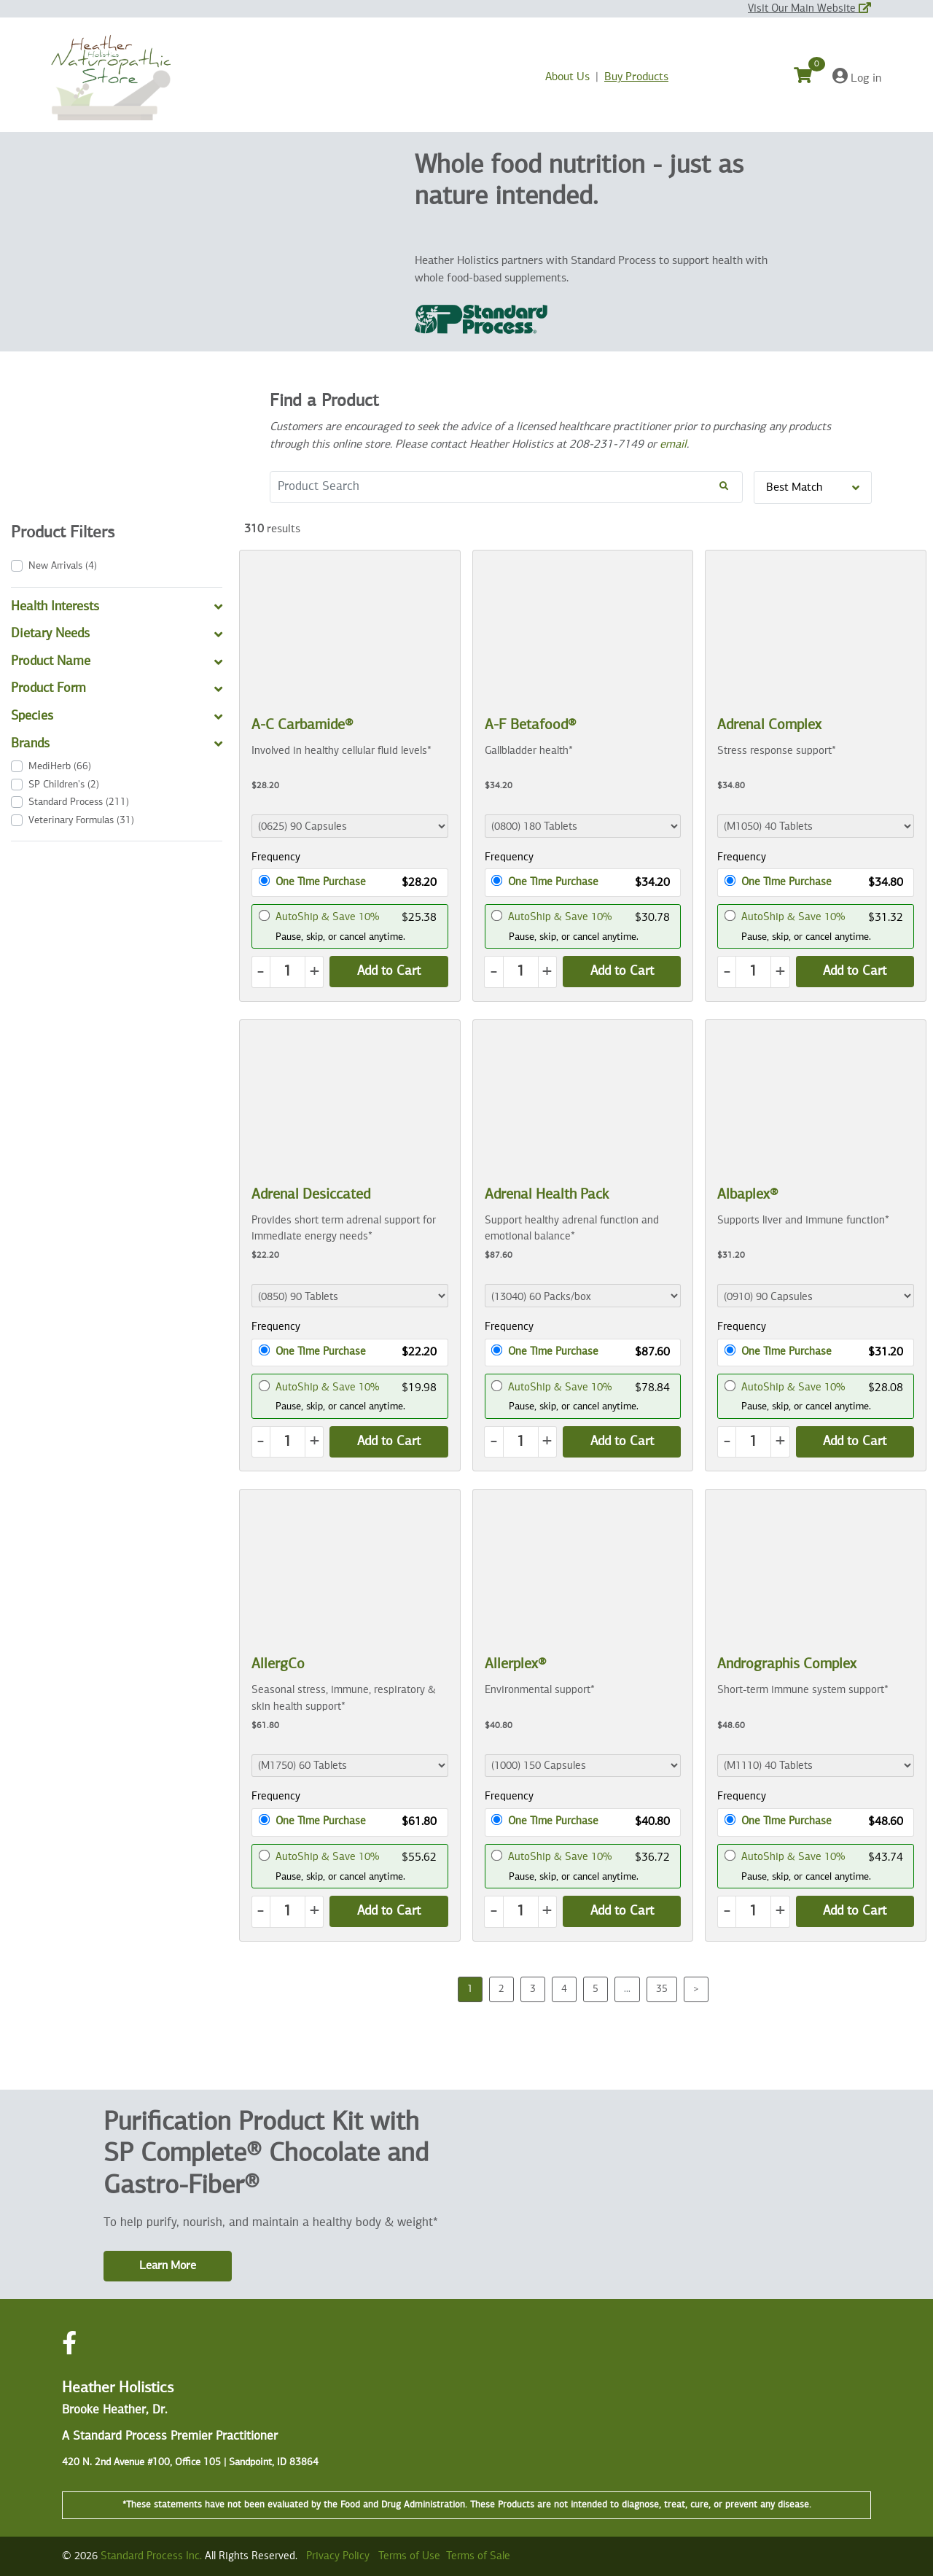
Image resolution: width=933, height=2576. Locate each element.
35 (662, 1989)
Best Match (812, 488)
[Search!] (724, 487)
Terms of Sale (478, 2555)
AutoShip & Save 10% (327, 916)
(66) (59, 766)
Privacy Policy (338, 2555)
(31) (81, 820)
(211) (78, 802)
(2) (63, 784)
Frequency (275, 857)
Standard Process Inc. (151, 2555)
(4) (62, 566)
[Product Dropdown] (349, 826)
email (673, 445)
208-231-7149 (606, 445)
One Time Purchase (321, 881)
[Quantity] (287, 972)
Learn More (167, 2266)
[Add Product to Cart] (388, 971)
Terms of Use (409, 2555)
